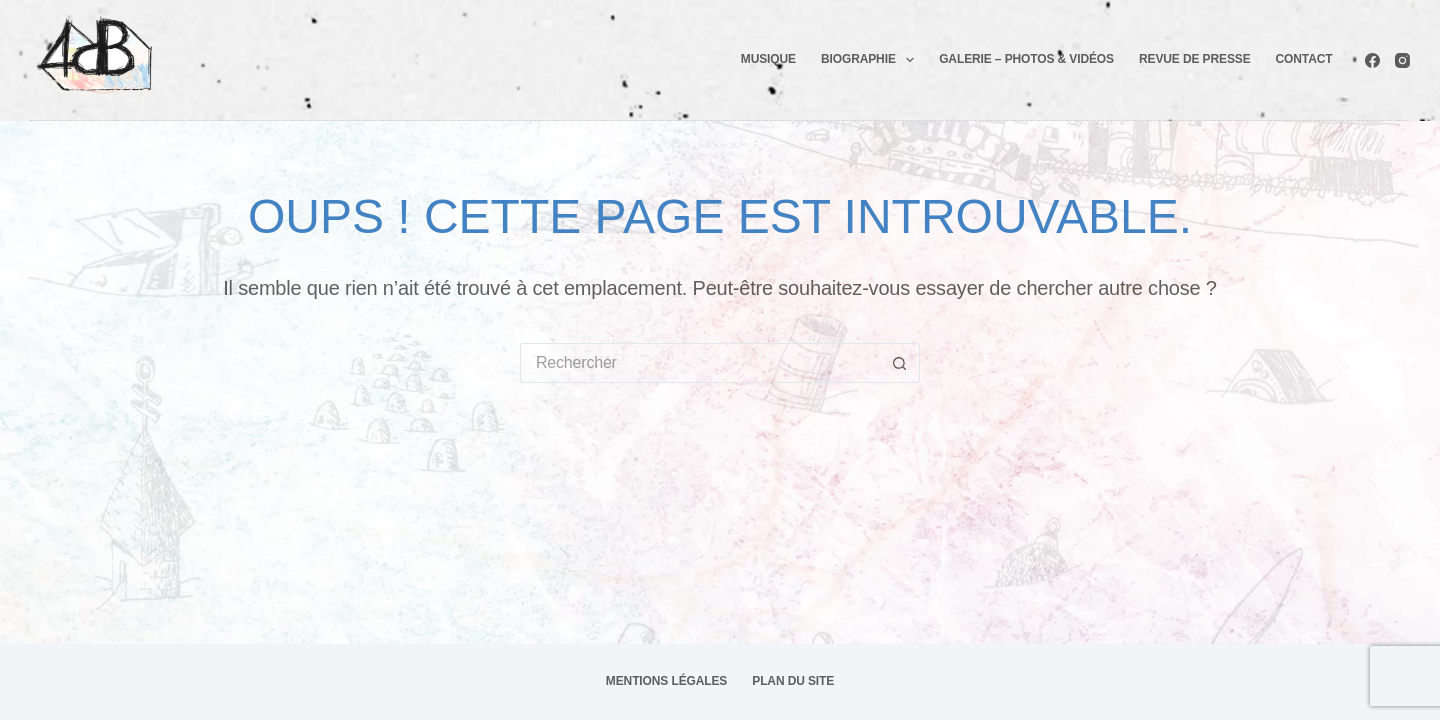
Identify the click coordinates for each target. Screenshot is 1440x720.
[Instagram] (1402, 60)
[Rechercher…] (700, 363)
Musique (768, 59)
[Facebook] (1372, 60)
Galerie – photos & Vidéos (1026, 59)
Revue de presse (1195, 59)
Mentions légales (666, 681)
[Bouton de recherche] (900, 363)
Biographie (871, 60)
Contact (1304, 59)
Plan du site (793, 681)
